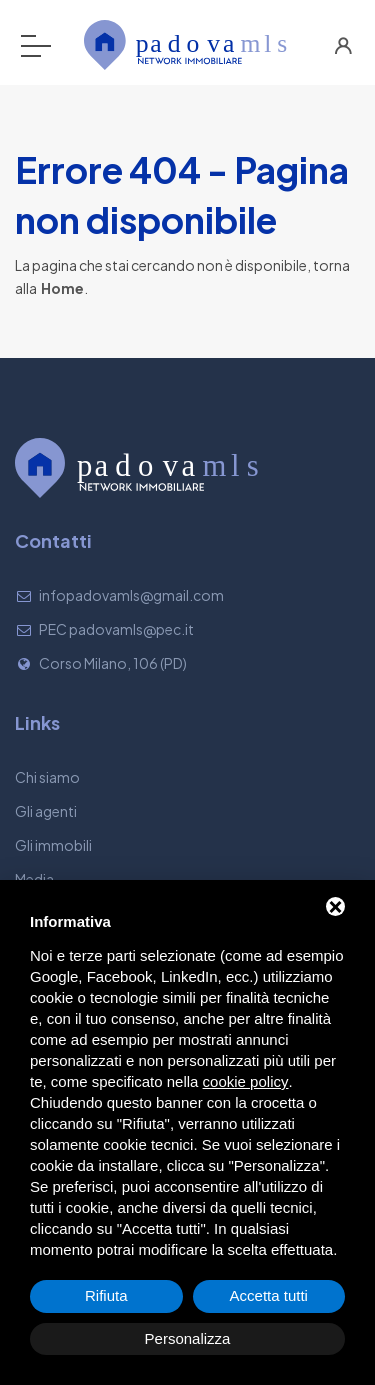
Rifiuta (106, 1295)
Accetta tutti (269, 1295)
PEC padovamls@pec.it (116, 629)
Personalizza (188, 1338)
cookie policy (246, 1081)
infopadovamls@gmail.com (131, 595)
